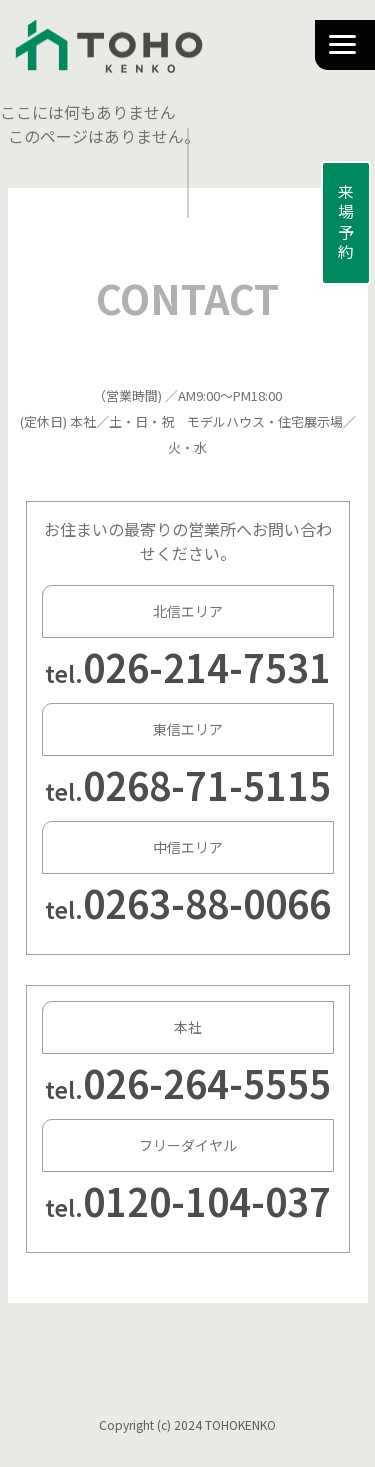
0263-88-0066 (207, 902)
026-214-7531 (207, 666)
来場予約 (346, 223)
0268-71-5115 (207, 784)
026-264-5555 (207, 1082)
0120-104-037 (207, 1200)
